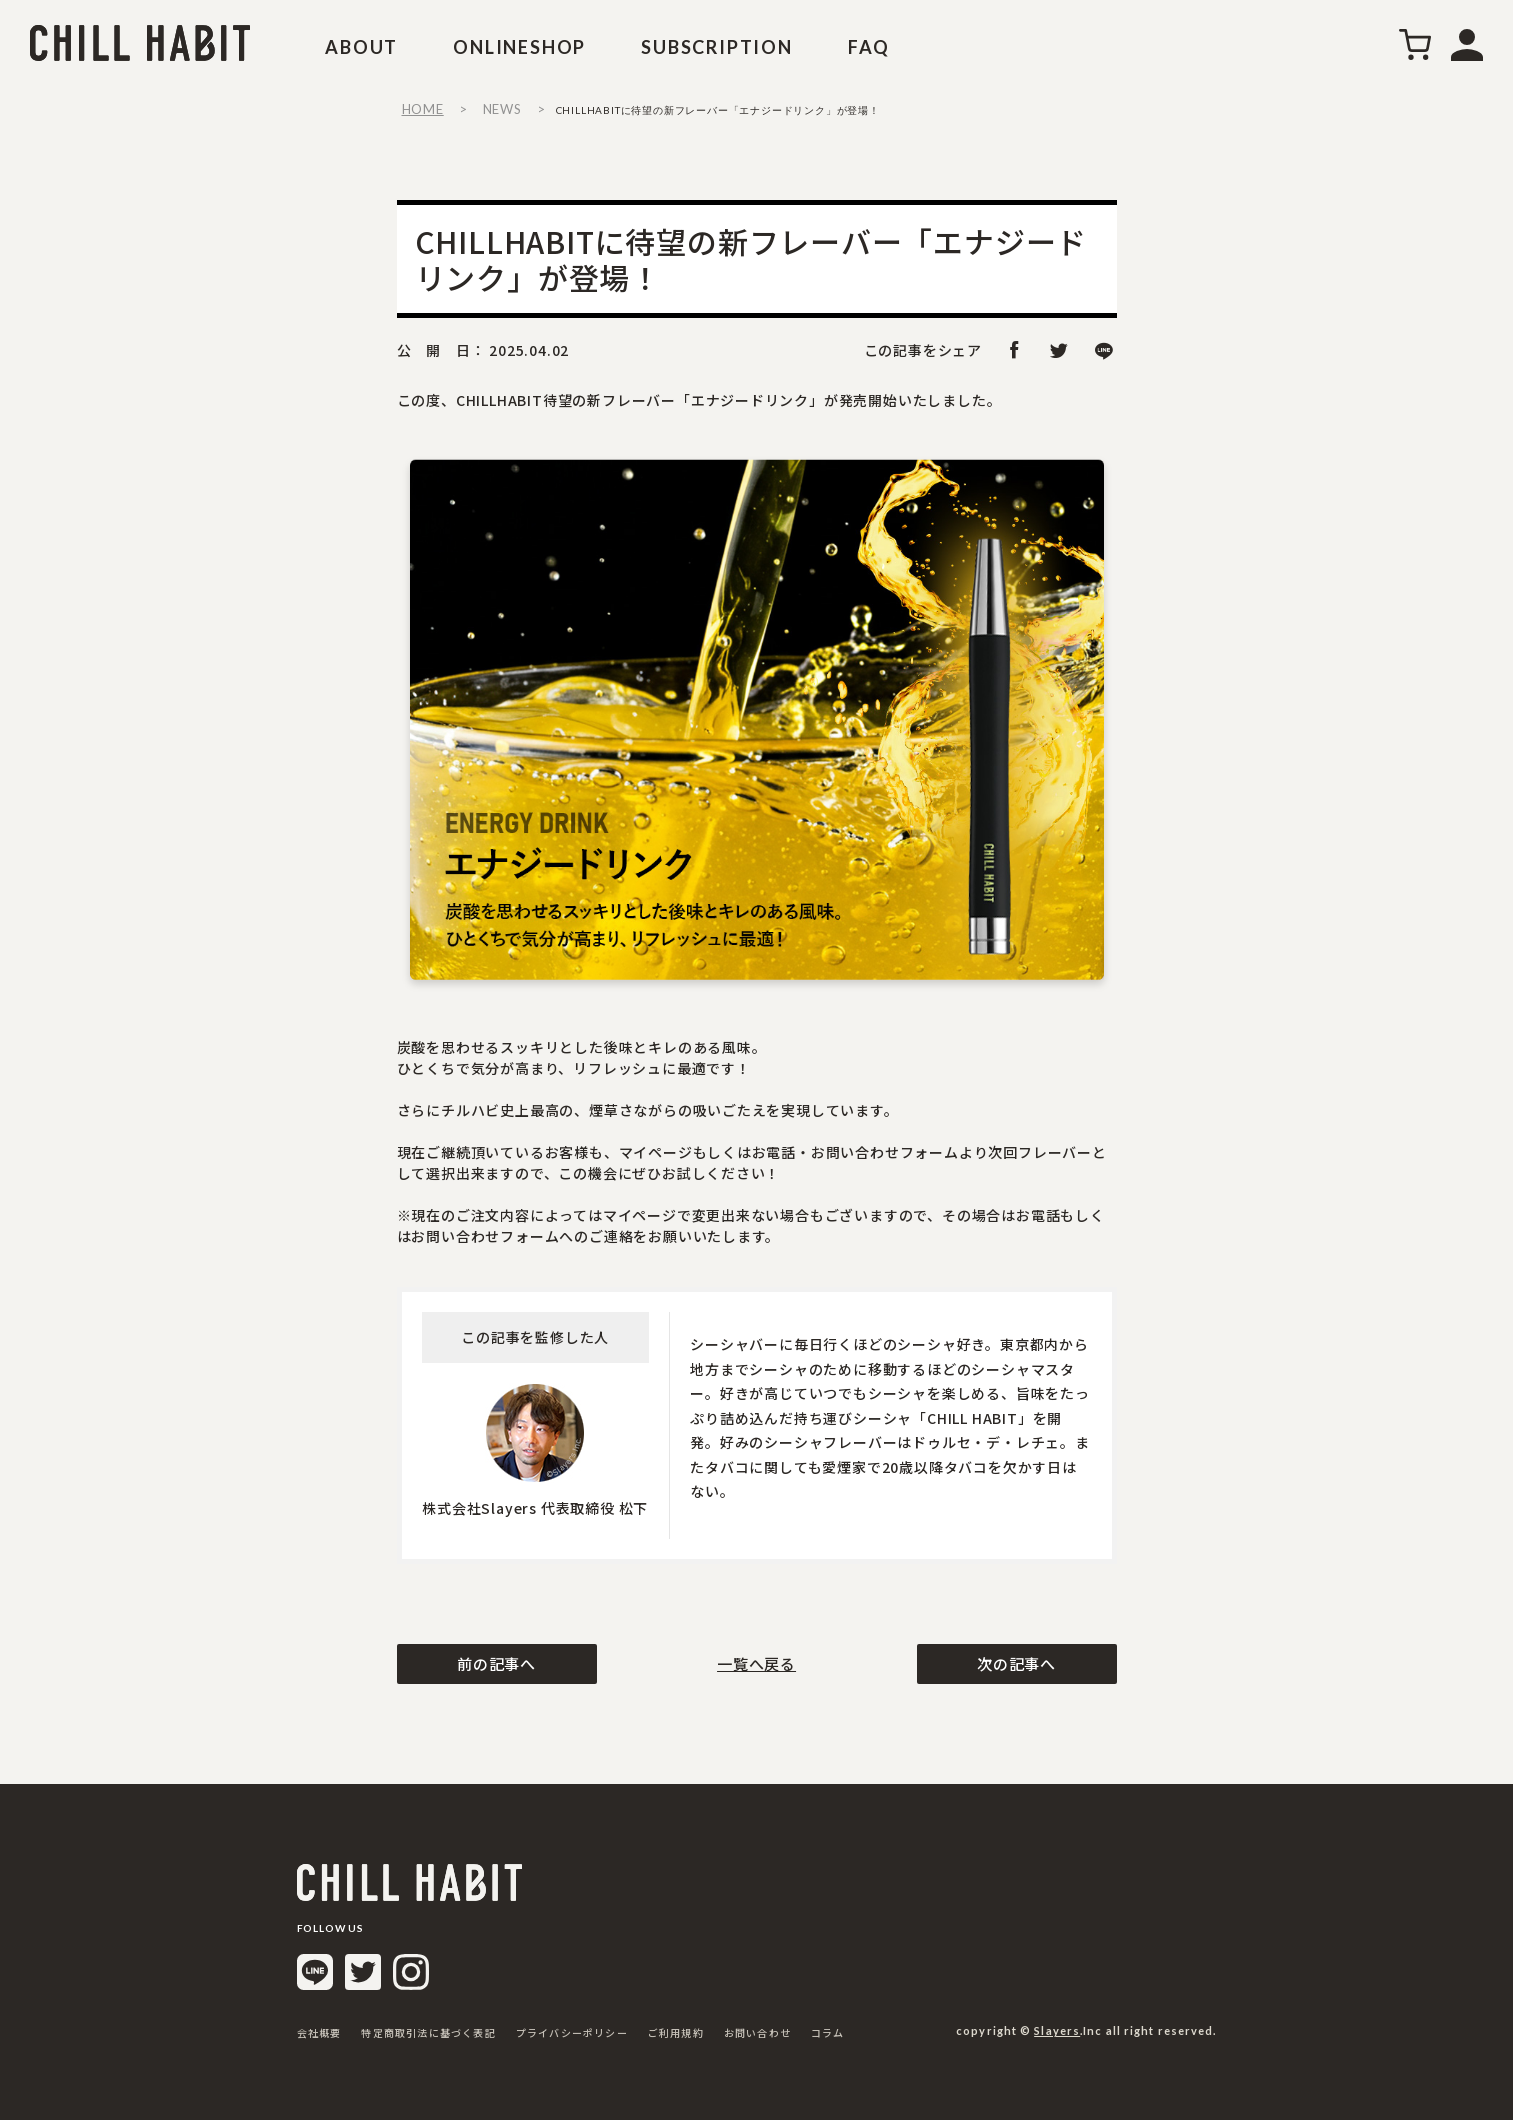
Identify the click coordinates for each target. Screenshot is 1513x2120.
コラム (828, 2032)
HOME (423, 109)
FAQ (869, 47)
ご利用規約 (676, 2032)
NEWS (502, 109)
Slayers (1057, 2030)
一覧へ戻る (756, 1663)
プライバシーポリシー (572, 2032)
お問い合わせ (757, 2032)
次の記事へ (1016, 1663)
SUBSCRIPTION (717, 47)
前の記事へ (496, 1663)
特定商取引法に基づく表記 (428, 2032)
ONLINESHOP (519, 47)
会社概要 (319, 2032)
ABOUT (361, 47)
